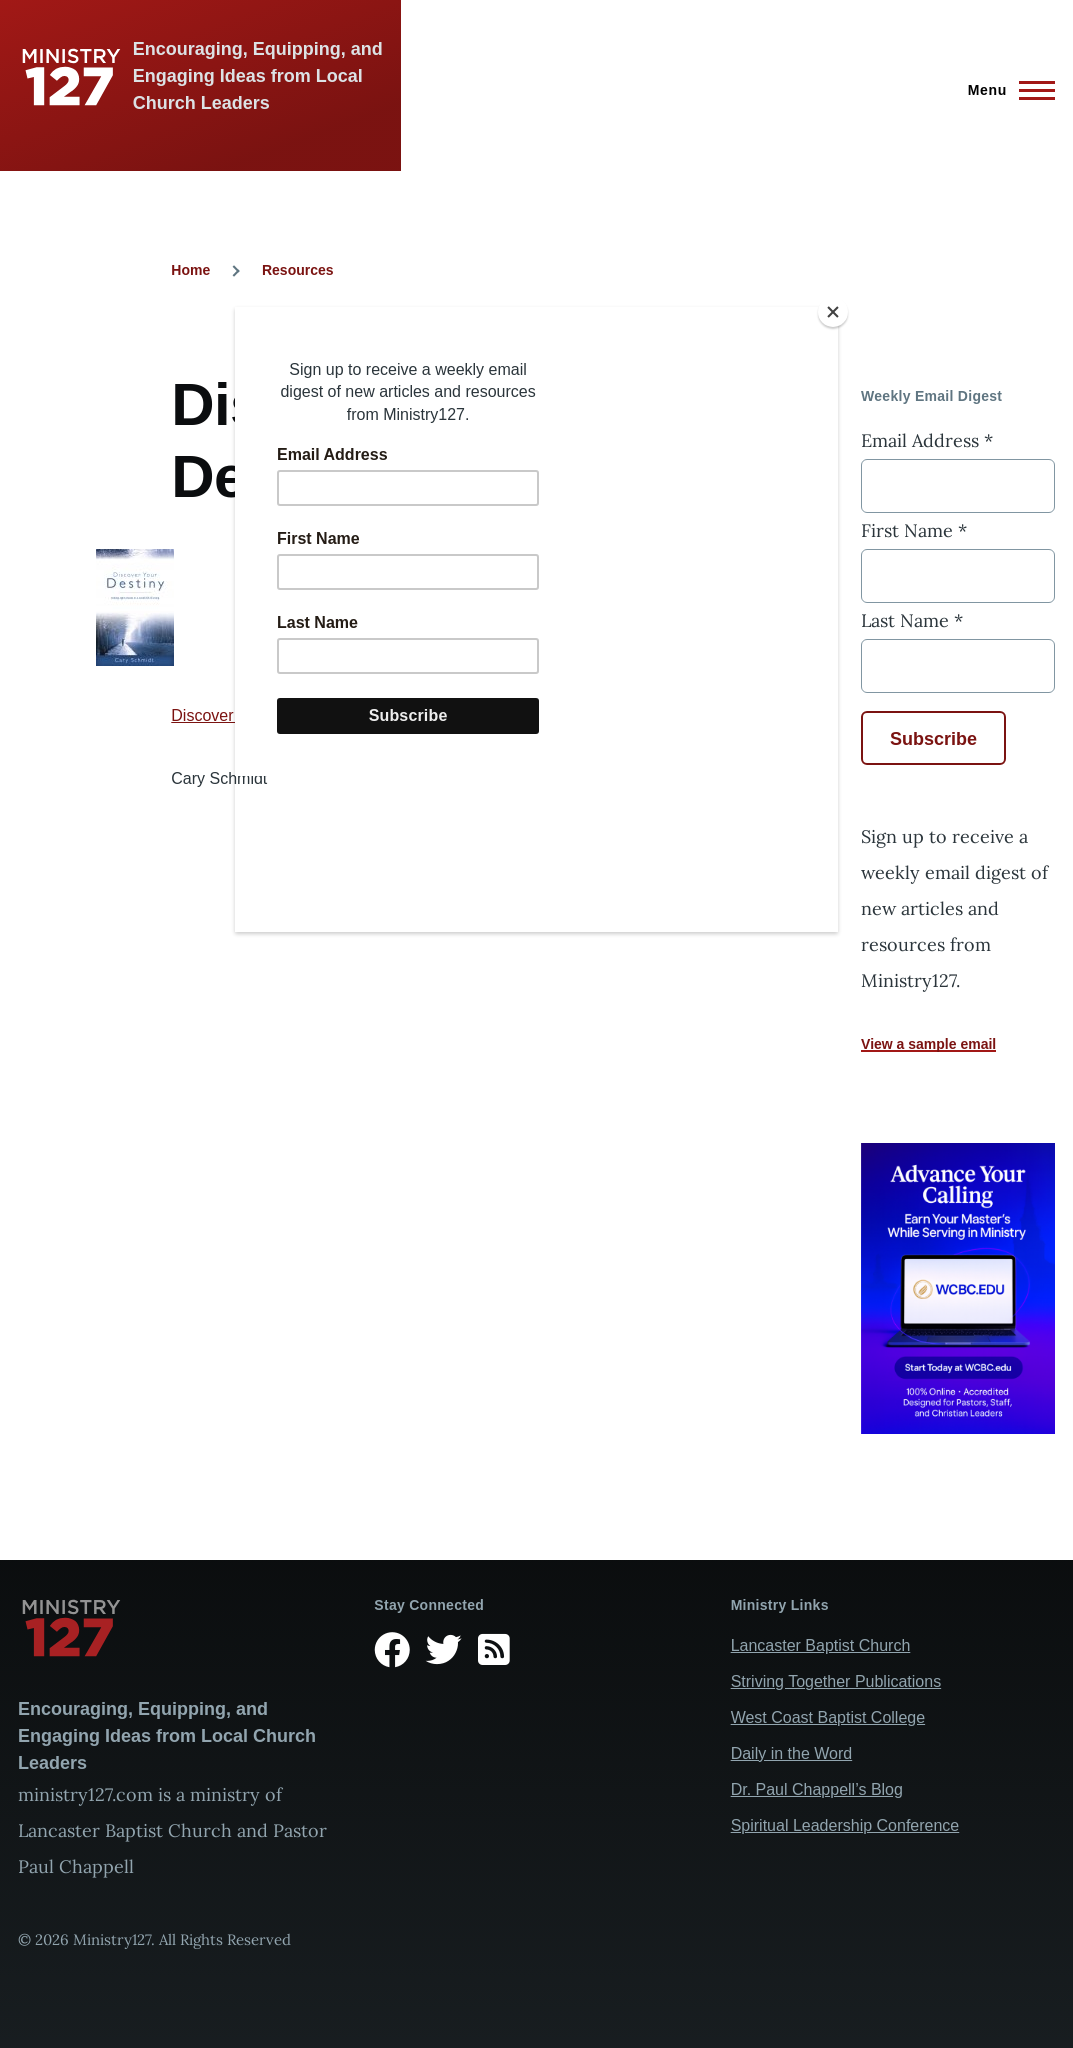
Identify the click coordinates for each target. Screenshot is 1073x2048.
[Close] (833, 312)
